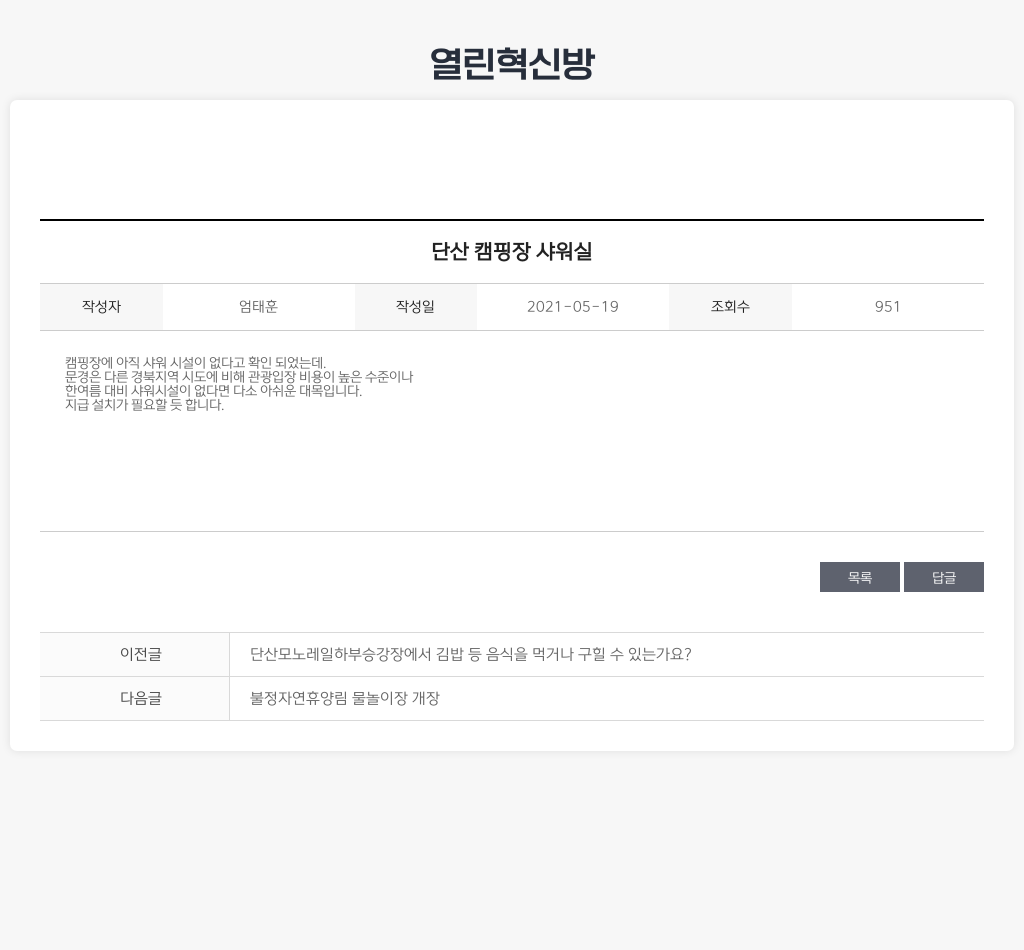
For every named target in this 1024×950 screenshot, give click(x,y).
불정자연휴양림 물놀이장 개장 (345, 698)
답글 (944, 578)
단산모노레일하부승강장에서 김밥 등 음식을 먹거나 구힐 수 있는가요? (471, 654)
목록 (860, 578)
